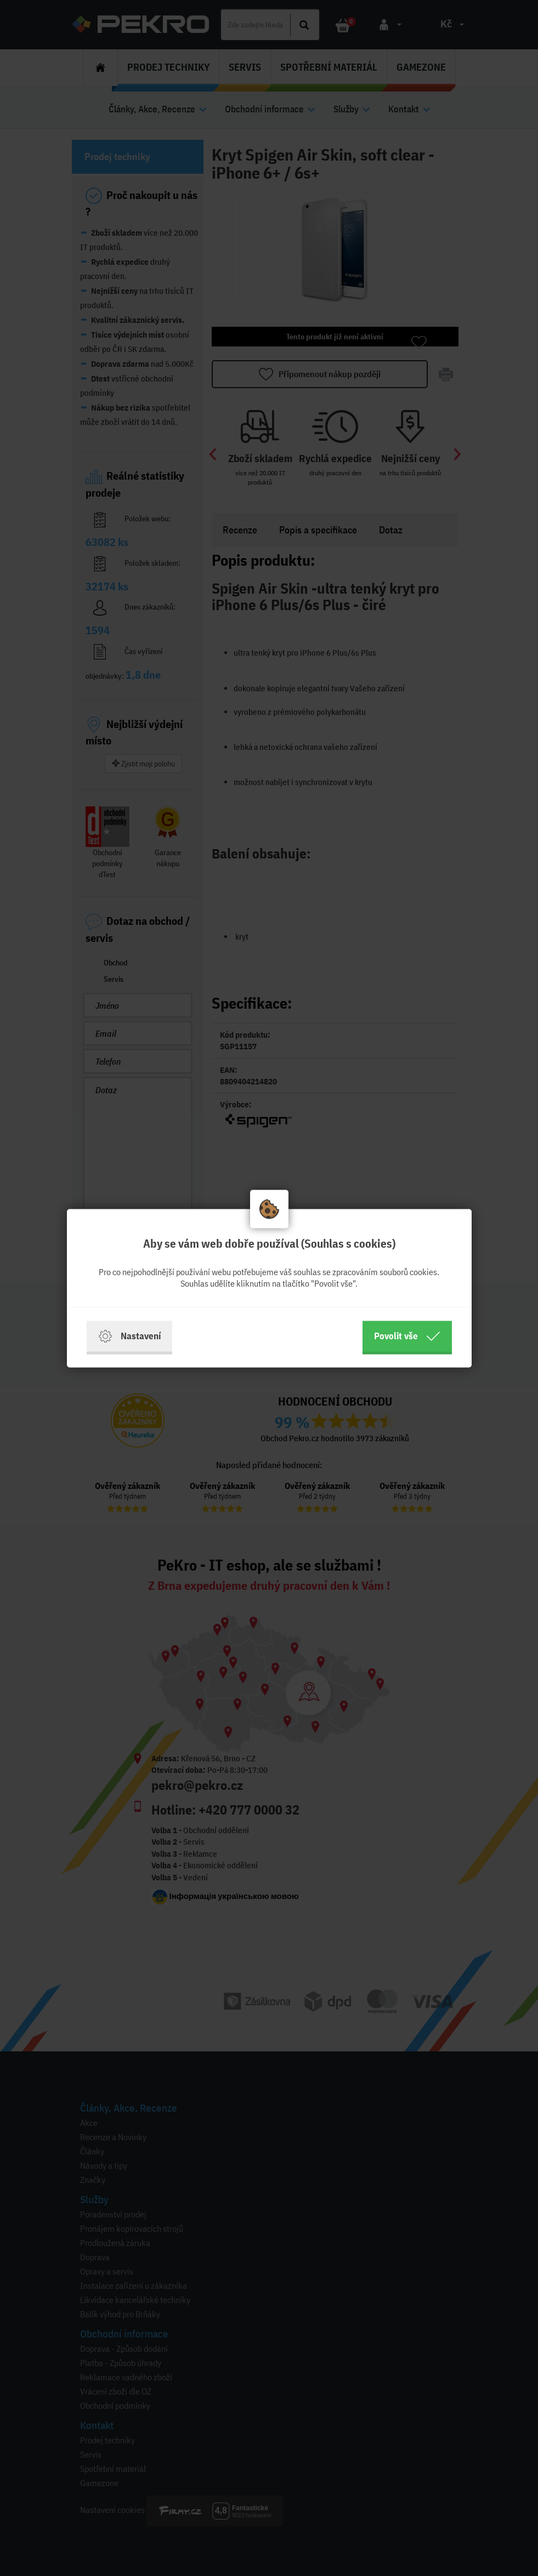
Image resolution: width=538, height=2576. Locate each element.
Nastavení (129, 1336)
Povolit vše (407, 1336)
